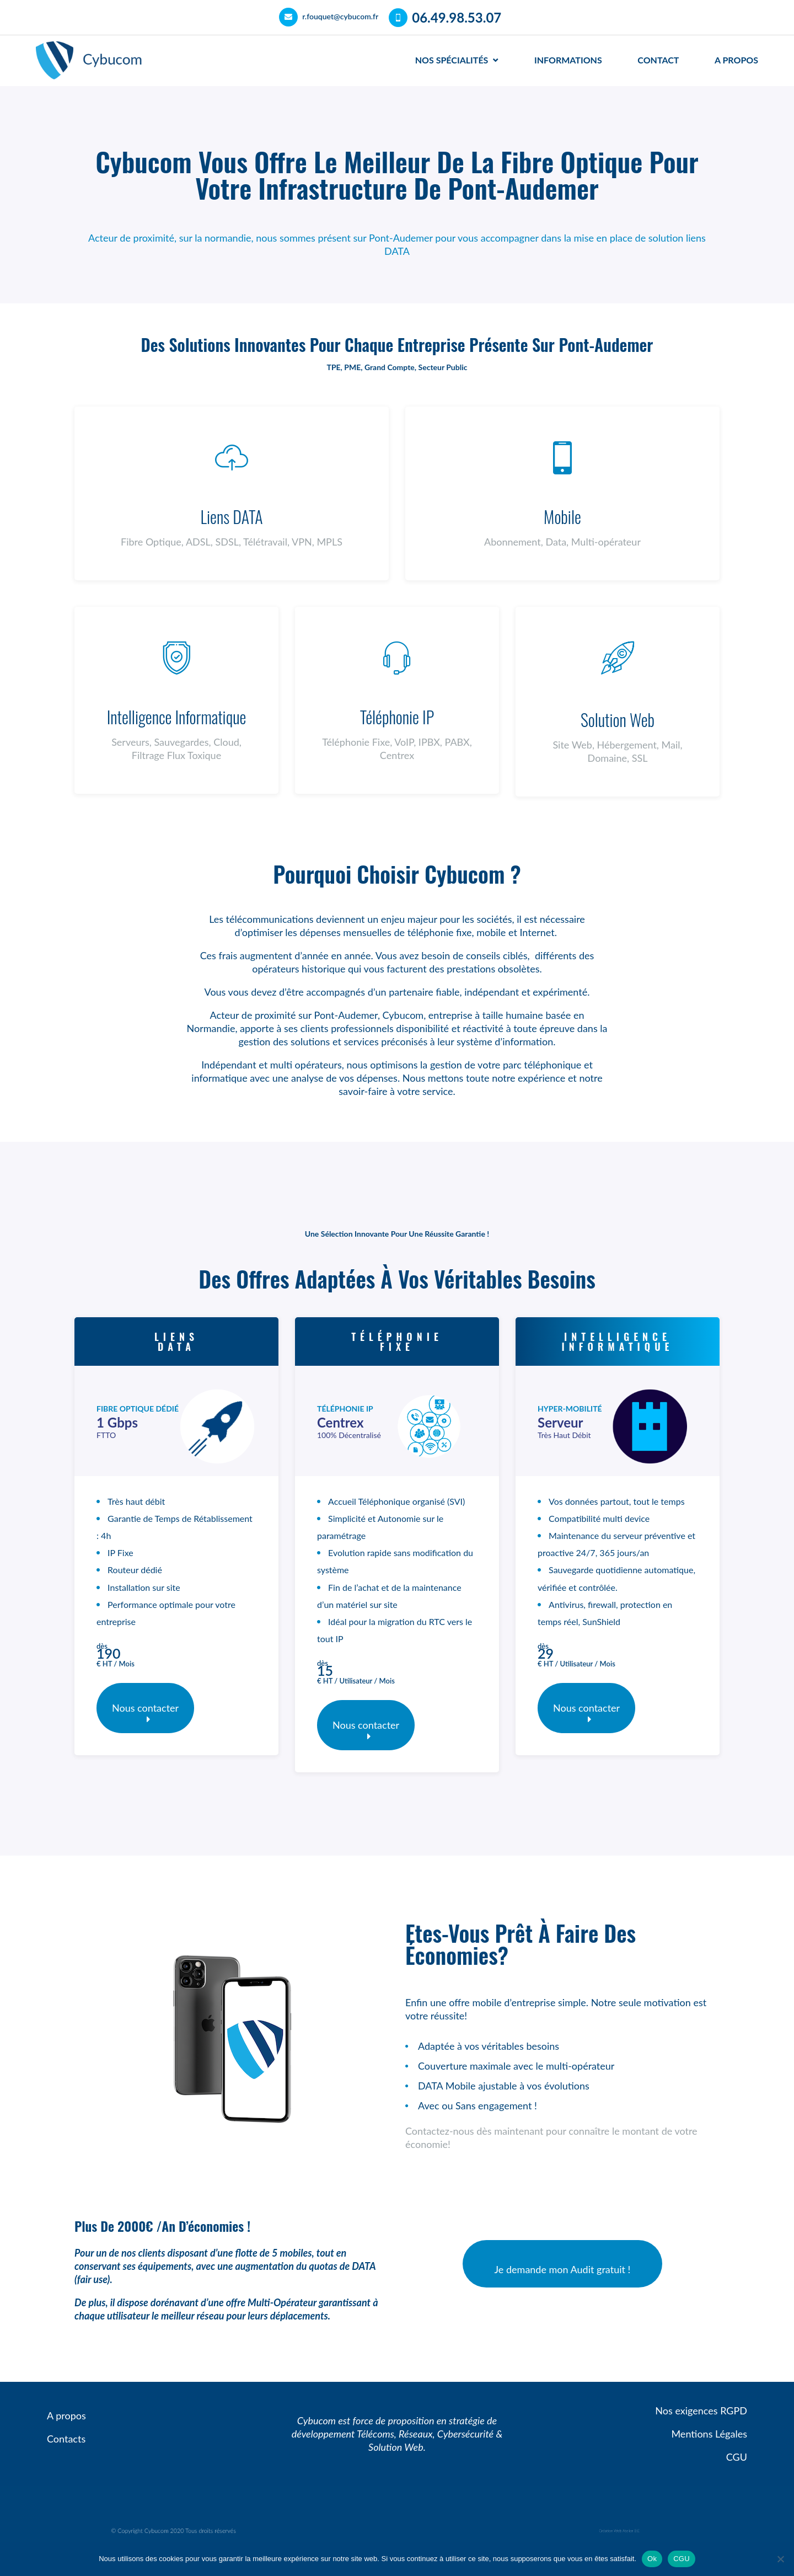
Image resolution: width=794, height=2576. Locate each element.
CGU (681, 2558)
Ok (652, 2558)
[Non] (780, 2558)
